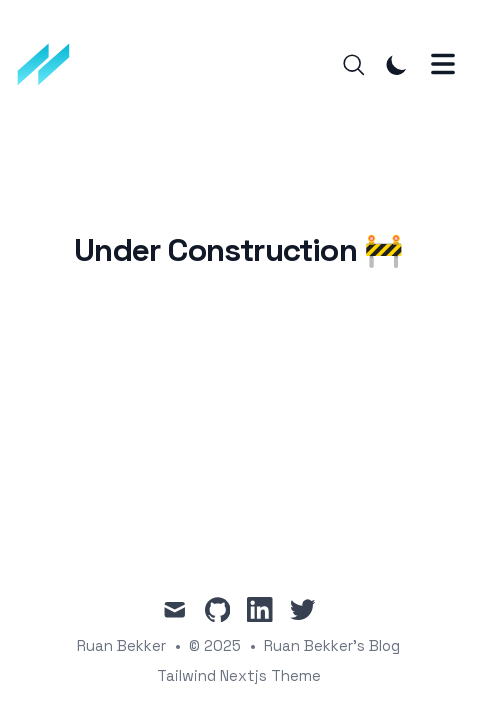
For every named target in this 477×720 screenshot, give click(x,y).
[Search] (354, 65)
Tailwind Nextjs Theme (239, 675)
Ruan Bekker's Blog (332, 645)
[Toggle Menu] (443, 64)
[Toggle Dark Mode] (397, 65)
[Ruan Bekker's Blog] (50, 65)
